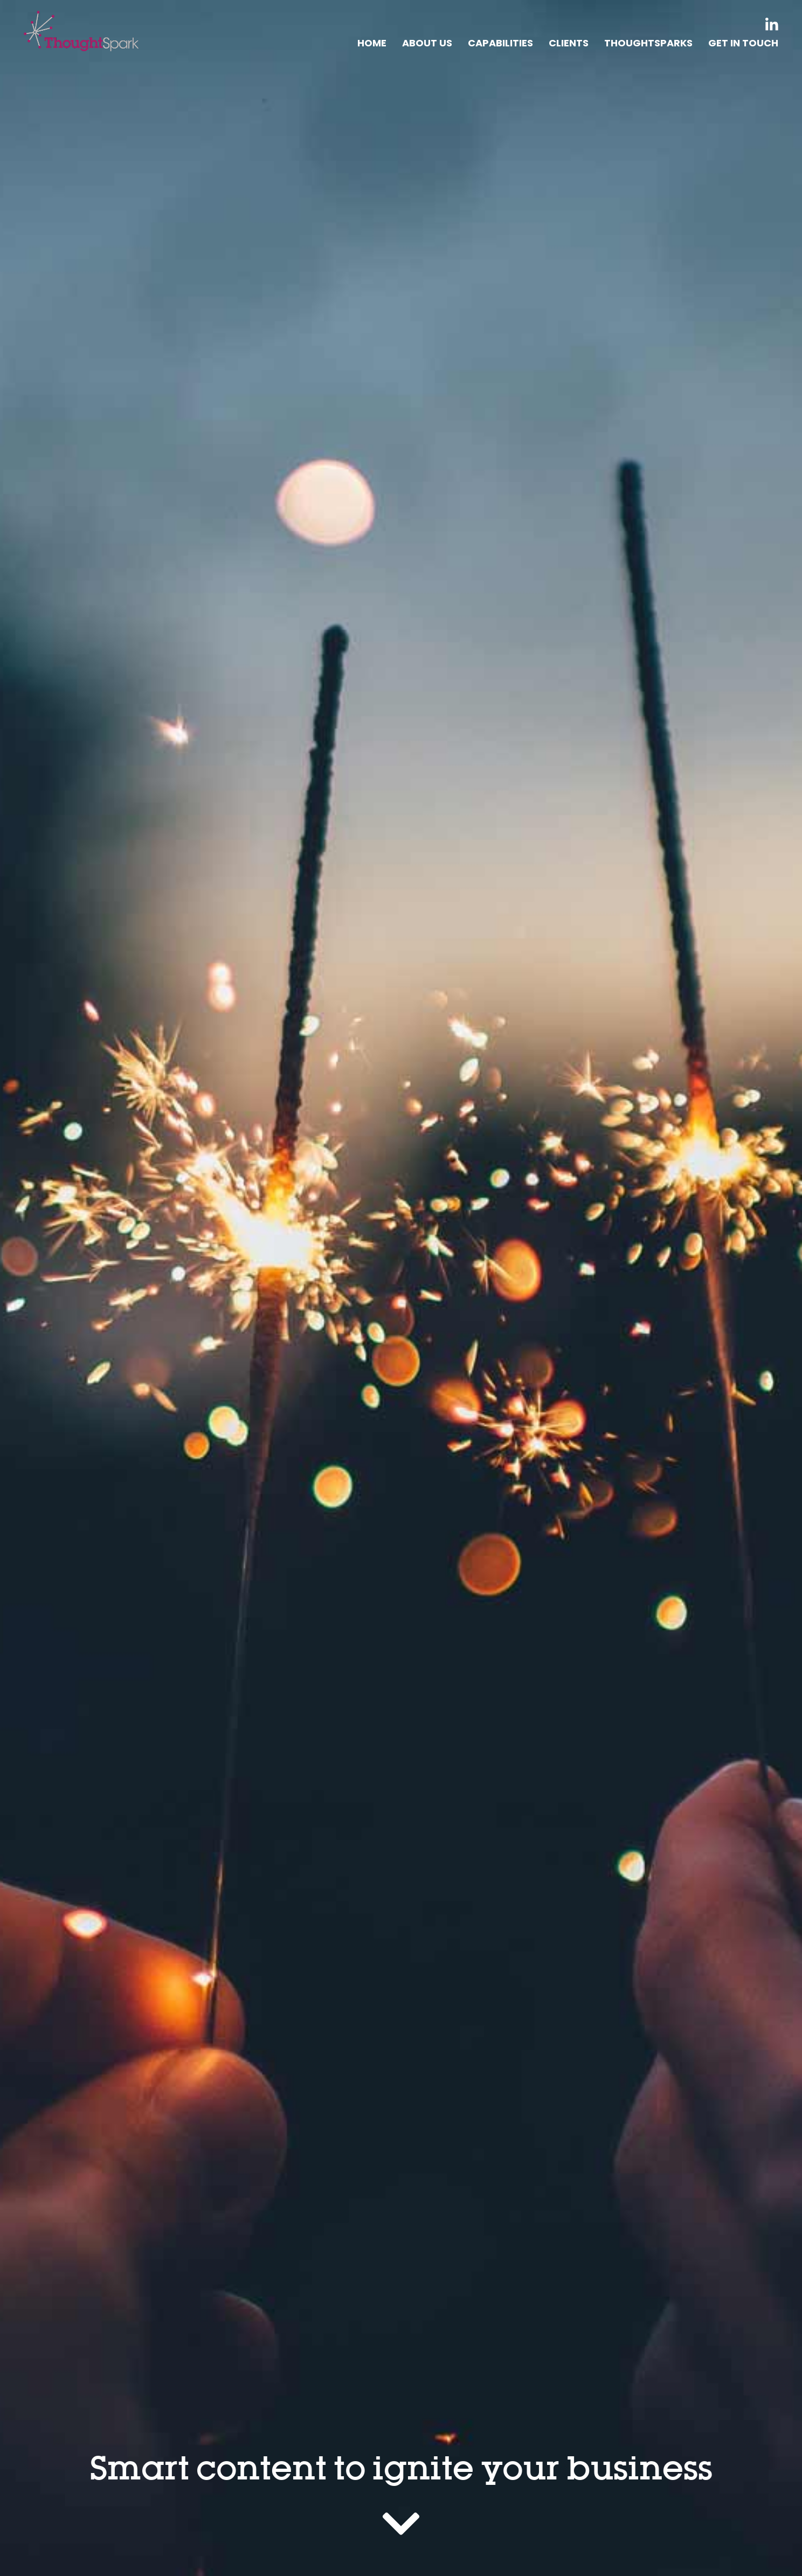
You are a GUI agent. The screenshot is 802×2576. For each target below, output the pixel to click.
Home (371, 43)
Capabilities (500, 43)
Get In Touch (743, 43)
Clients (569, 43)
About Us (427, 43)
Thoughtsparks (648, 43)
